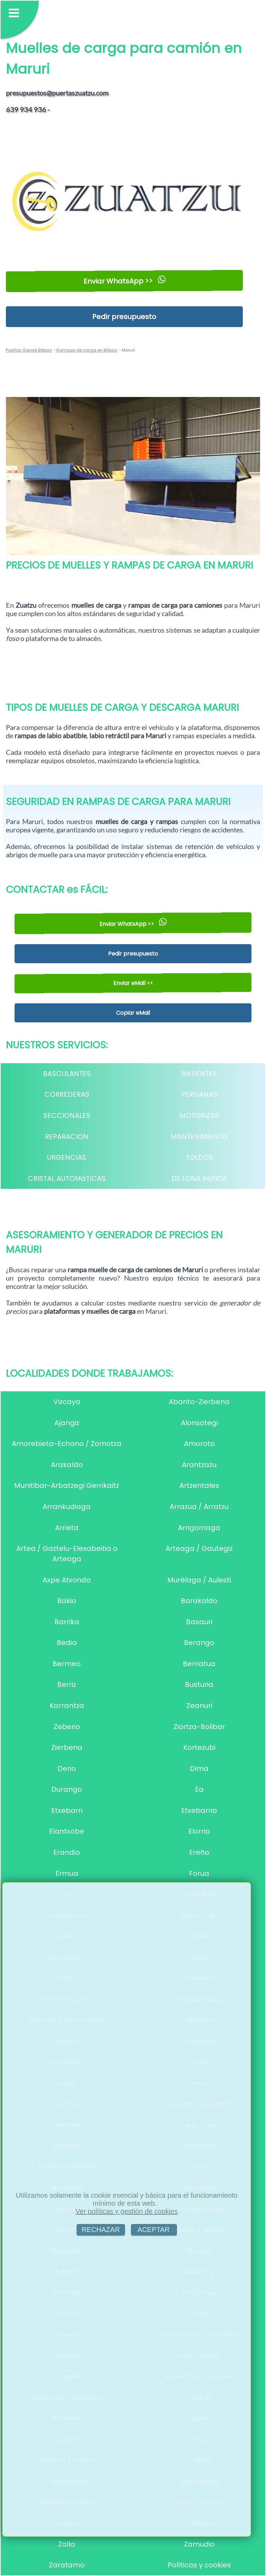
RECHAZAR (101, 2229)
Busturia (199, 1684)
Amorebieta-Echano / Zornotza (67, 1443)
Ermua (66, 1873)
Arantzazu (199, 1465)
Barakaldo (199, 1601)
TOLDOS (199, 1157)
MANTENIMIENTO (199, 1136)
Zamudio (199, 2544)
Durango (66, 1789)
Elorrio (199, 1831)
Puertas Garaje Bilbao (29, 350)
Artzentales (199, 1485)
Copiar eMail (133, 1013)
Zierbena (66, 1747)
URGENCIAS (66, 1157)
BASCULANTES (67, 1073)
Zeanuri (199, 1705)
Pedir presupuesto (124, 317)
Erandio (66, 1852)
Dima (199, 1768)
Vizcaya (66, 1402)
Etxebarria (199, 1810)
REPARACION (66, 1136)
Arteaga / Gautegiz (199, 1548)
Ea (199, 1789)
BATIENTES (199, 1073)
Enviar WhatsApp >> (124, 281)
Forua (199, 1873)
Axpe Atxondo (67, 1580)
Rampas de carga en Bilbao (86, 350)
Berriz (66, 1684)
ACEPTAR (154, 2229)
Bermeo (67, 1664)
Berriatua (199, 1664)
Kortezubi (199, 1747)
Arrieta (67, 1528)
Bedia (67, 1642)
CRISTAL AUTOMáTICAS (67, 1178)
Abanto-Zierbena (199, 1402)
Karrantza (67, 1705)
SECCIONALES (66, 1115)
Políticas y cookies (199, 2565)
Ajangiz (66, 1423)
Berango (199, 1642)
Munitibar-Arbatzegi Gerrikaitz (66, 1485)
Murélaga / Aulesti (199, 1580)
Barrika (66, 1622)
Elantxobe (66, 1831)
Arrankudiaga (67, 1506)
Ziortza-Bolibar (199, 1727)
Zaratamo (67, 2565)
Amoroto (199, 1443)
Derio (66, 1768)
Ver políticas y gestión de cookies (127, 2211)
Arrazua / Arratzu (199, 1506)
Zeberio (67, 1727)
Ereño (199, 1852)
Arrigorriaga (199, 1528)
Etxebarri (66, 1810)
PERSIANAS (199, 1094)
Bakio (66, 1601)
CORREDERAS (66, 1094)
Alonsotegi (199, 1423)
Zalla (66, 2544)
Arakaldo (67, 1465)
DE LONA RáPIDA (199, 1178)
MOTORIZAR (199, 1115)
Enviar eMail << (133, 983)
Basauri (199, 1622)
